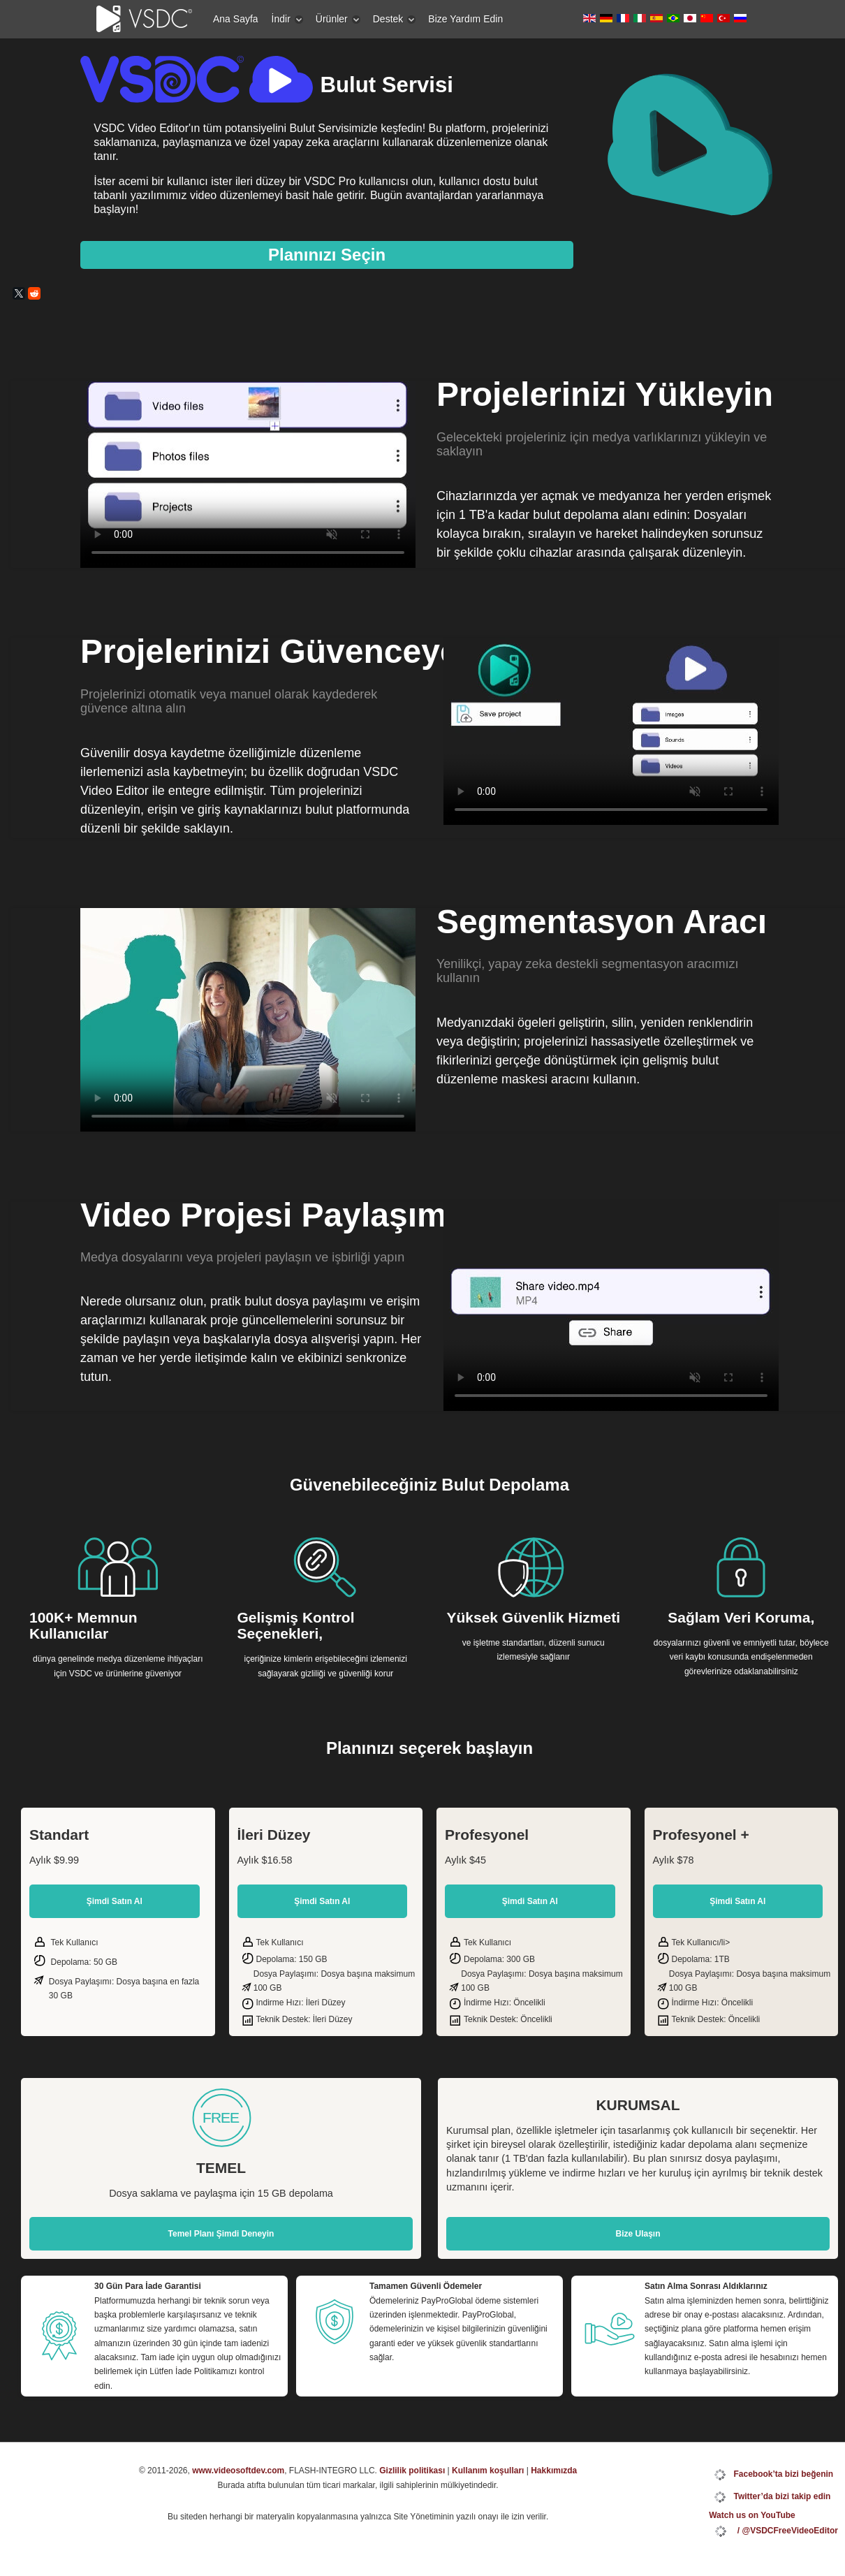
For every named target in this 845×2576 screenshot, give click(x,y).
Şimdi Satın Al (114, 1901)
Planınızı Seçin (326, 254)
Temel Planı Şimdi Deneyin (221, 2234)
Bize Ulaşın (637, 2234)
